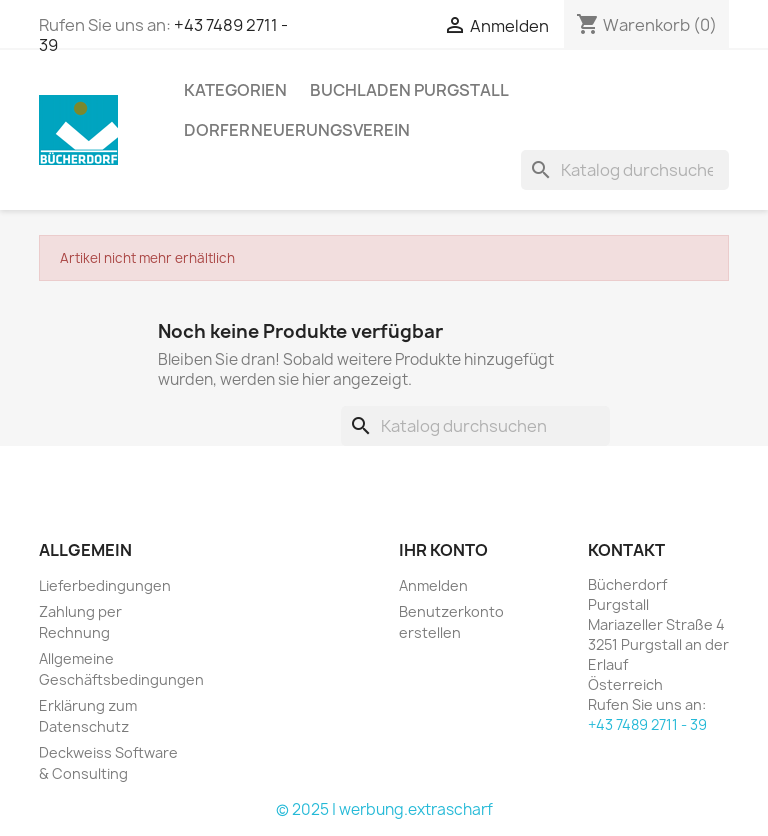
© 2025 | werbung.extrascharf (384, 809)
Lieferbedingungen (105, 585)
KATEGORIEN (235, 90)
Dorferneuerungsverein (297, 130)
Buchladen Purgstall (409, 90)
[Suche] (625, 170)
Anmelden (433, 585)
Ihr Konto (443, 550)
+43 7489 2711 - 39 (647, 724)
